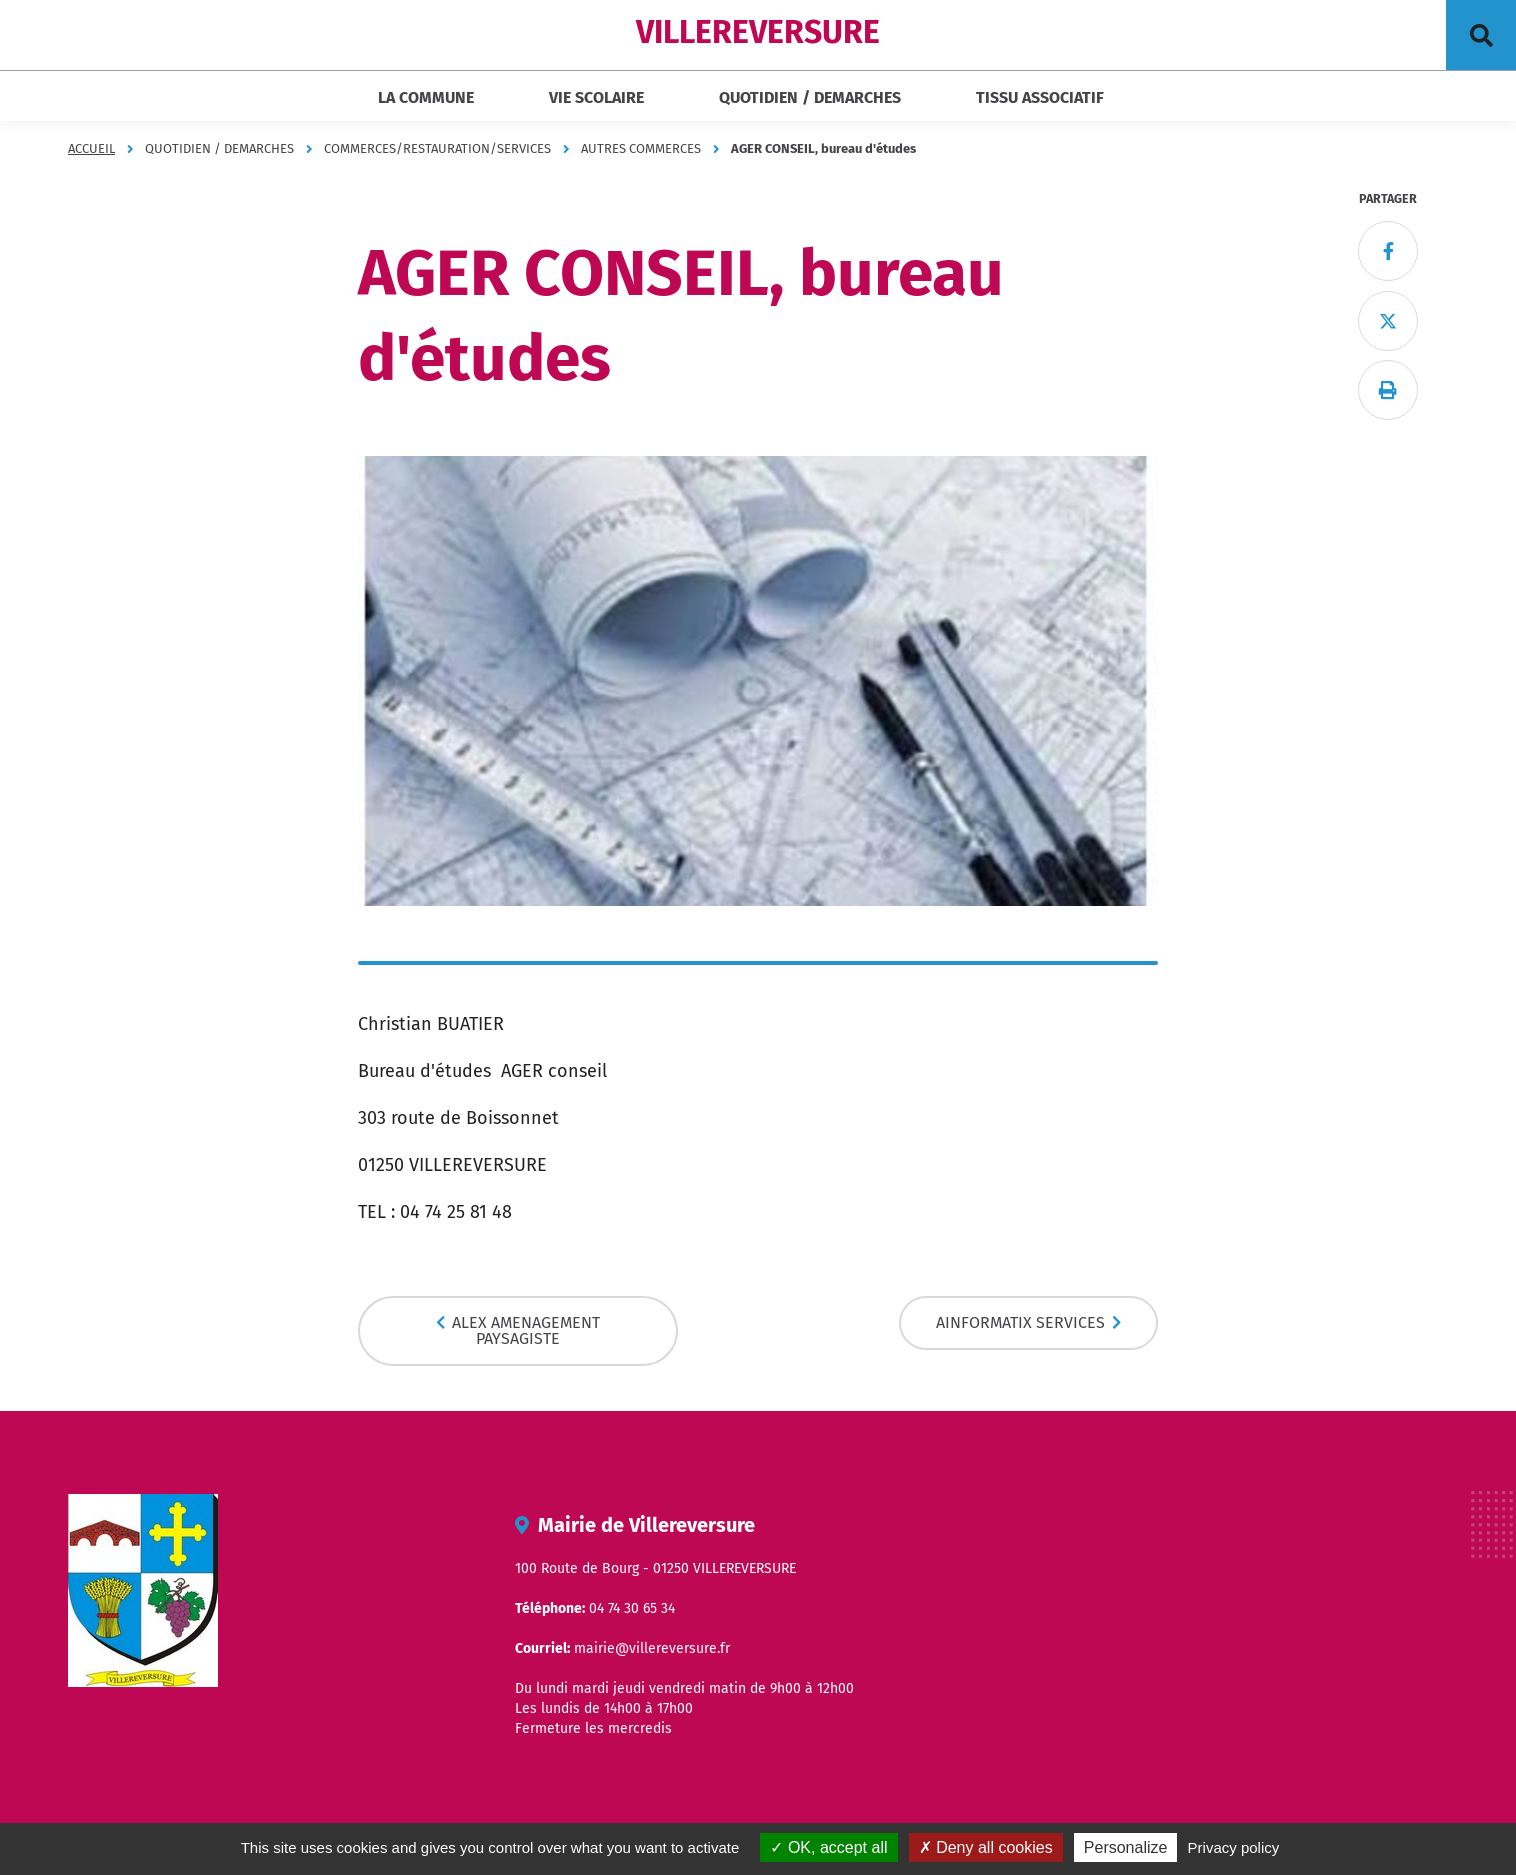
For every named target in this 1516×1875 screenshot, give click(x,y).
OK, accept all (828, 1847)
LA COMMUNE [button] (426, 97)
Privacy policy (1234, 1847)
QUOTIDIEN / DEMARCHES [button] (810, 97)
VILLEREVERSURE (758, 32)
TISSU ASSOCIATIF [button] (1040, 97)
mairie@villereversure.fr (652, 1648)
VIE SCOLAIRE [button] (596, 97)
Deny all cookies (986, 1847)
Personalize (1126, 1847)
